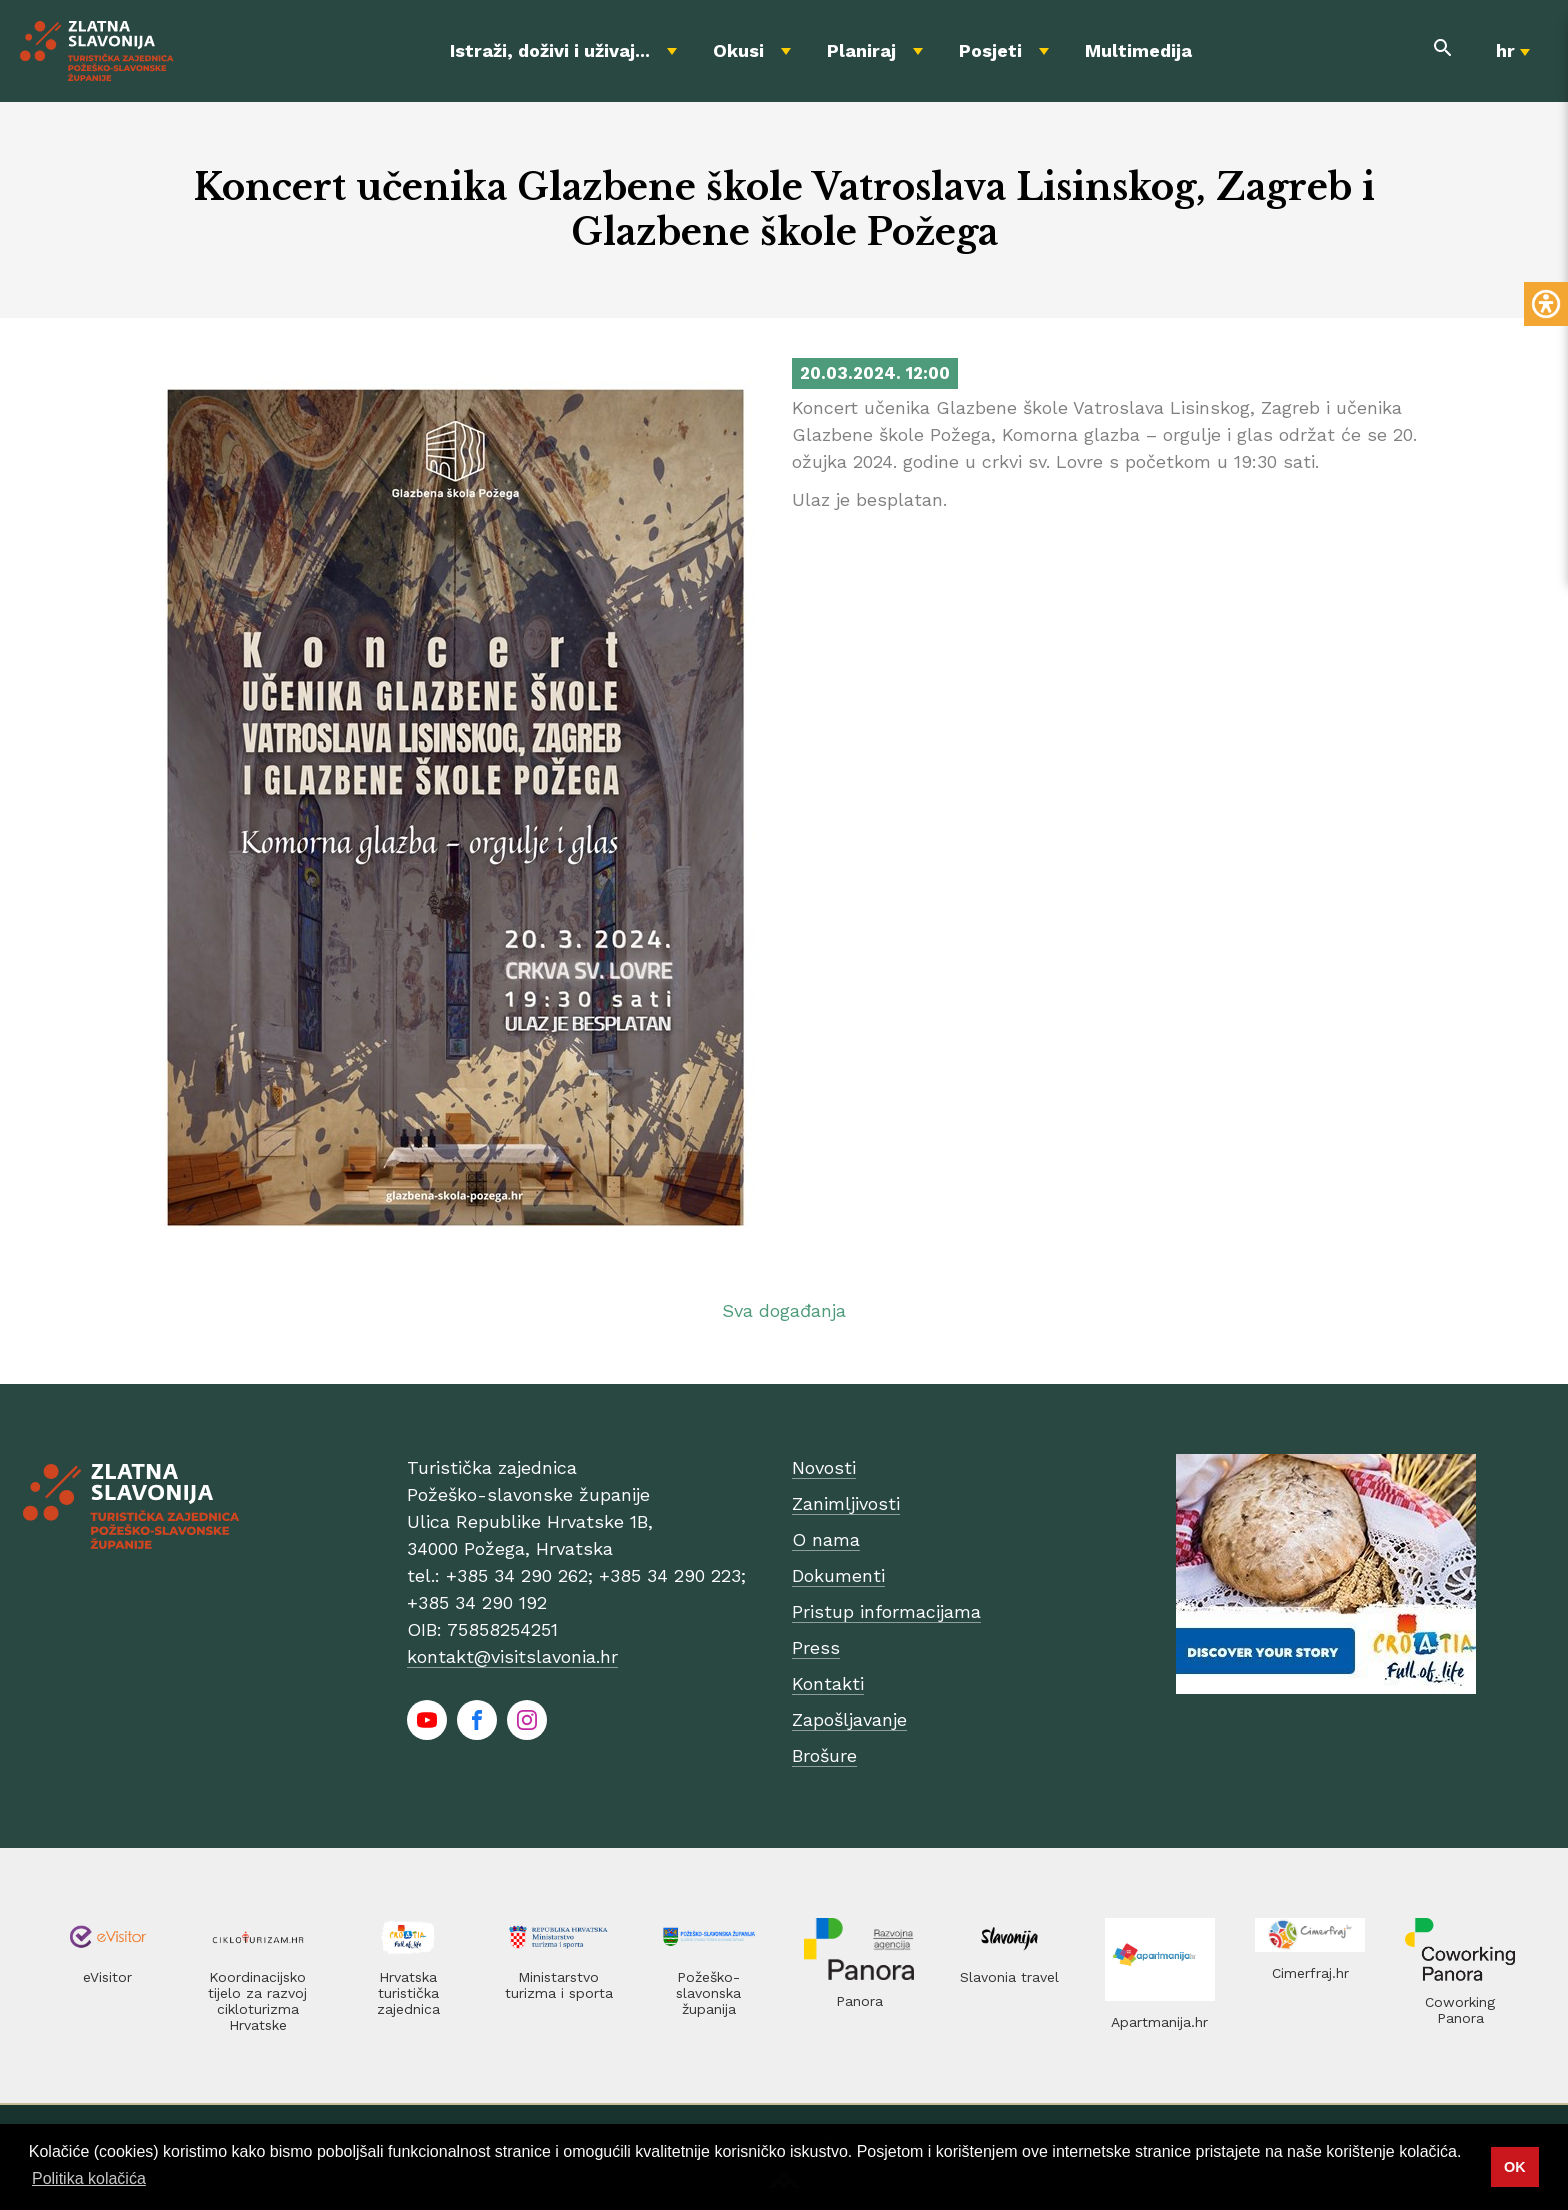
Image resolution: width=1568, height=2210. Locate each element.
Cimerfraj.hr (1310, 1973)
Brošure (824, 1755)
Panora (859, 2001)
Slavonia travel (1009, 1977)
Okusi (738, 50)
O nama (826, 1539)
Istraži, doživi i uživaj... (550, 50)
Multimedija (1138, 50)
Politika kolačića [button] (89, 2178)
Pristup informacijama (886, 1611)
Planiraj (861, 50)
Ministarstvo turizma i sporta (559, 1985)
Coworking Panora (1460, 2010)
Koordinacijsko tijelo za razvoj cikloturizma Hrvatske (257, 2001)
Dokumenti (838, 1575)
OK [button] (1515, 2167)
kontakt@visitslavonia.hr (512, 1656)
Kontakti (828, 1683)
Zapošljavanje (849, 1719)
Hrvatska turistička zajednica (408, 1993)
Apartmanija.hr (1159, 2022)
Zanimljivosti (846, 1503)
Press (816, 1647)
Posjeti (990, 50)
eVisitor (107, 1977)
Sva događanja (784, 1310)
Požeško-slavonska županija (708, 1993)
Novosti (824, 1467)
